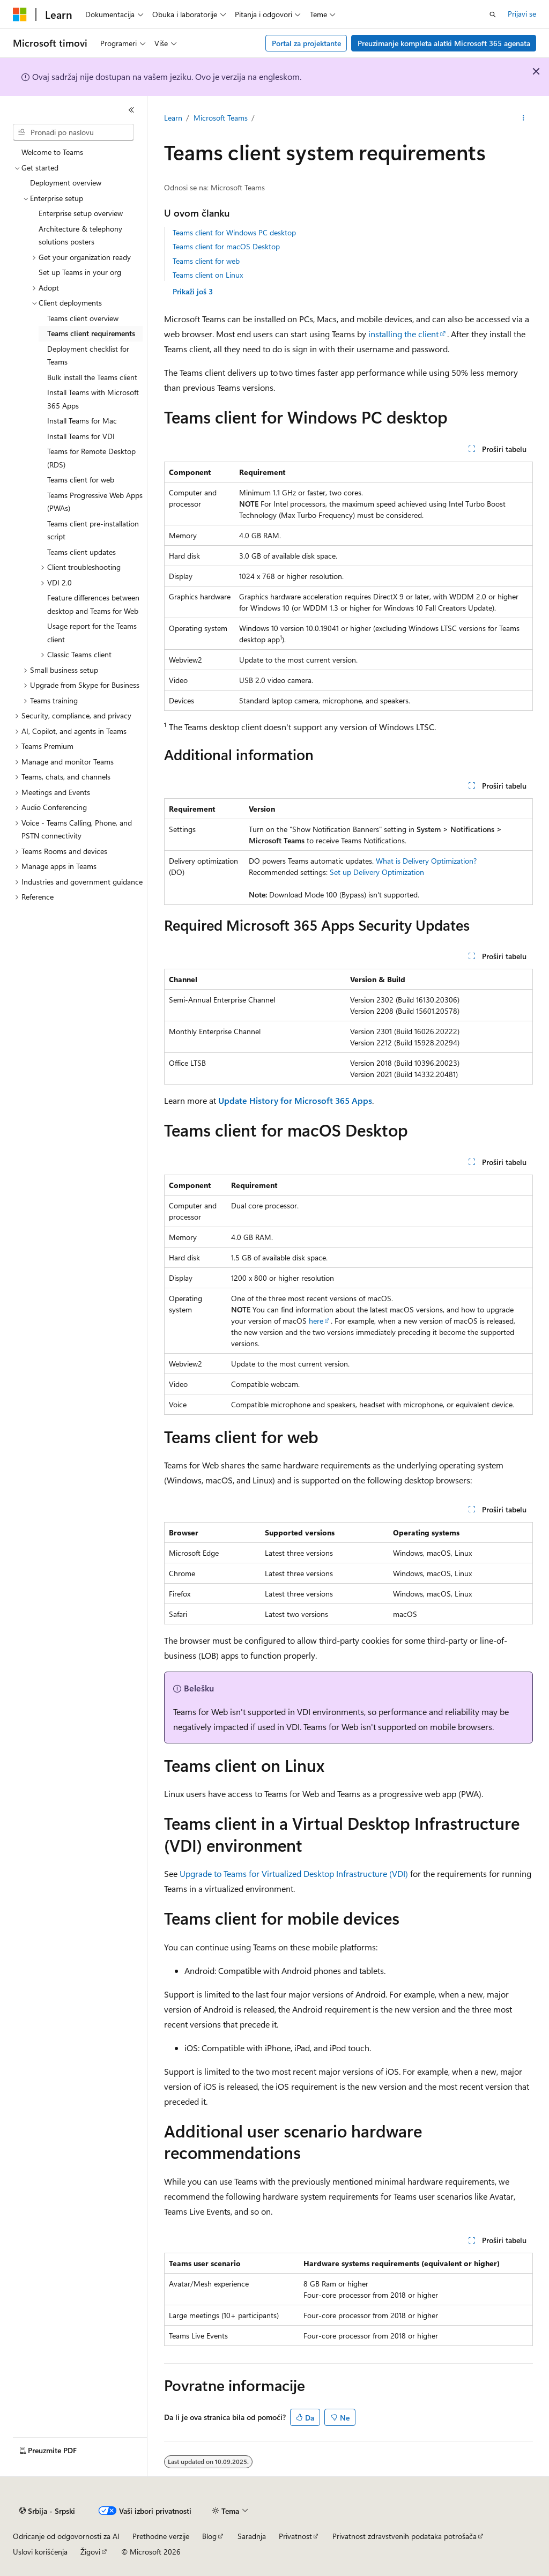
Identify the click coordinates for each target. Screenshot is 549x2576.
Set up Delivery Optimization (377, 872)
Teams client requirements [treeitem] (91, 333)
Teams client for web (206, 261)
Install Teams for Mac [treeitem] (82, 420)
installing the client (403, 333)
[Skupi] (131, 110)
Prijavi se (522, 14)
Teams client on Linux (208, 275)
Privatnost (295, 2536)
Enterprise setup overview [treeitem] (81, 213)
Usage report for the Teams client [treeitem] (92, 632)
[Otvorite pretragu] (492, 14)
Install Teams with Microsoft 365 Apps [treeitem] (93, 399)
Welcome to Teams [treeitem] (52, 152)
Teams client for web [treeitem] (80, 479)
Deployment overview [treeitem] (65, 182)
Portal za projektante (306, 43)
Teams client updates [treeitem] (81, 552)
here (316, 1321)
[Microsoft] (20, 14)
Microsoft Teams (221, 118)
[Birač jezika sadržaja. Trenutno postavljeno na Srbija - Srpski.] (47, 2511)
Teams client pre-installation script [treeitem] (93, 530)
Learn (173, 118)
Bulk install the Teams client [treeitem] (92, 377)
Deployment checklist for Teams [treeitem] (88, 355)
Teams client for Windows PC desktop (234, 232)
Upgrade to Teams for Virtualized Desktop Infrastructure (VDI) (294, 1873)
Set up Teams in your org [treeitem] (80, 272)
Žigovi (90, 2552)
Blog (209, 2536)
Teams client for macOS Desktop (226, 246)
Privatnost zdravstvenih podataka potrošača (404, 2536)
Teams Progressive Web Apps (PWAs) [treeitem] (95, 502)
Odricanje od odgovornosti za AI (66, 2536)
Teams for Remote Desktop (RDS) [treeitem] (91, 458)
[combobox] (73, 132)
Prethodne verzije (160, 2536)
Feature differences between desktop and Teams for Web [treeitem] (93, 604)
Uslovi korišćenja (40, 2552)
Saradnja (252, 2536)
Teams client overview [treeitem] (82, 318)
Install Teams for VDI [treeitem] (81, 436)
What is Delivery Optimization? (426, 861)
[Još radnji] (523, 118)
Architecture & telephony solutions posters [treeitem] (80, 235)
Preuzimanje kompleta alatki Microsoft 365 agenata (444, 43)
